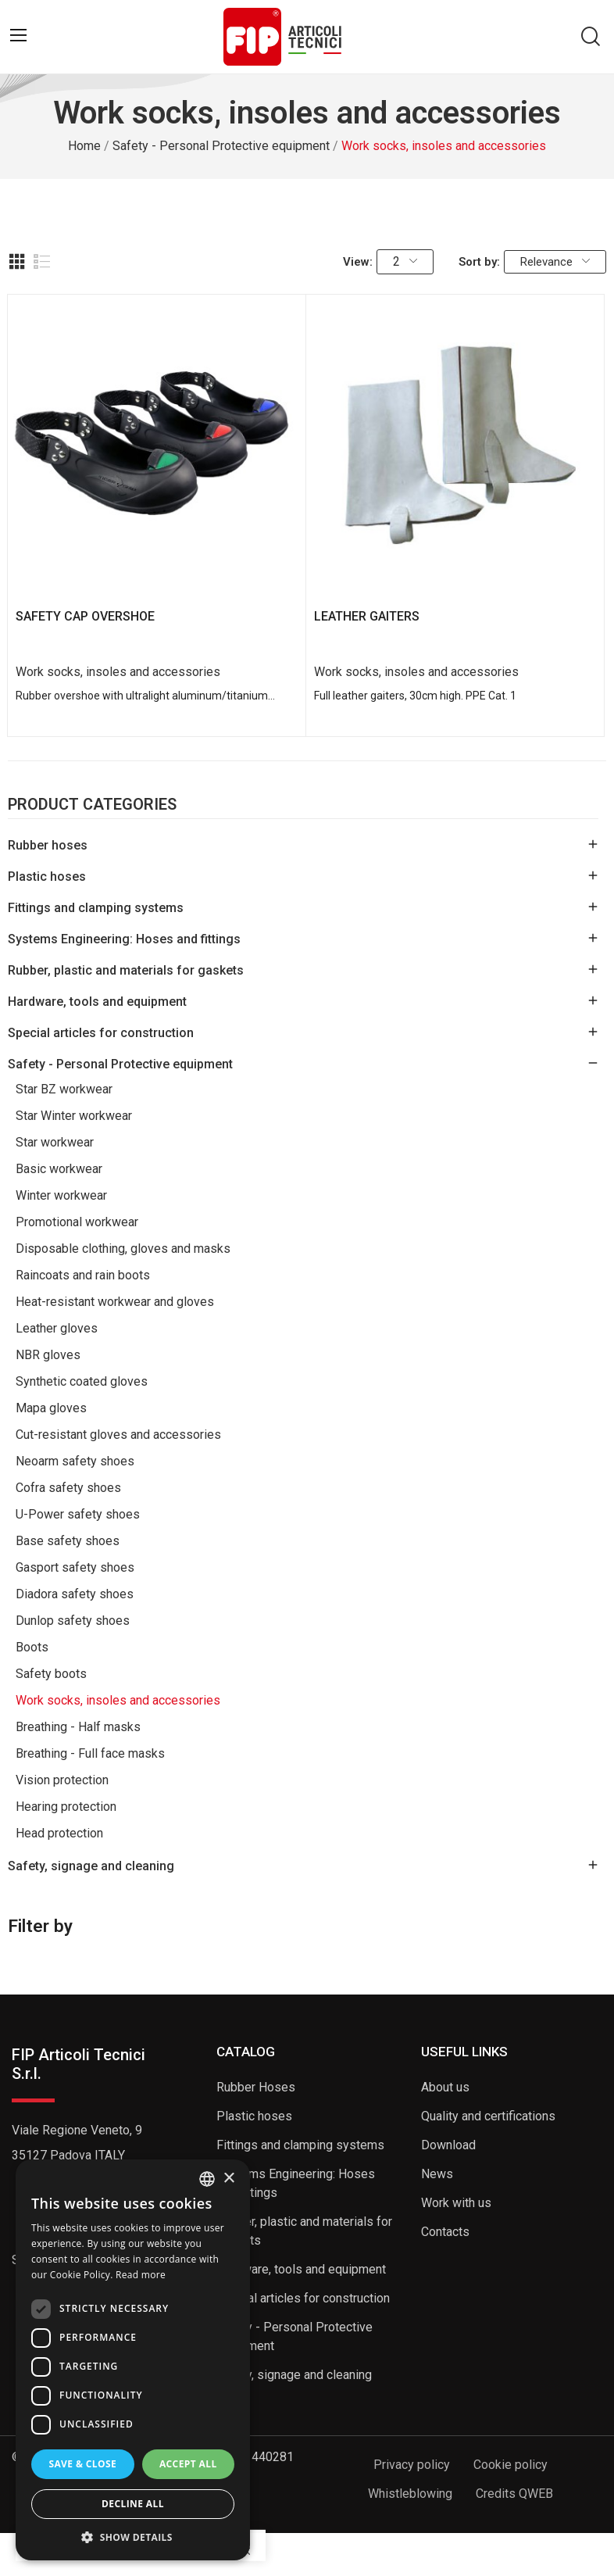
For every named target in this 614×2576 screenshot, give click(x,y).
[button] (132, 2537)
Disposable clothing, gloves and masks (123, 1248)
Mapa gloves (51, 1408)
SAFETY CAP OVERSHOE (85, 616)
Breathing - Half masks (78, 1726)
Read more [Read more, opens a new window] (141, 2274)
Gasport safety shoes (75, 1567)
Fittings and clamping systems (96, 907)
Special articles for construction (101, 1032)
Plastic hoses (47, 876)
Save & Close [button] (82, 2463)
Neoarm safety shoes (75, 1461)
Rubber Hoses (255, 2087)
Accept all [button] (188, 2463)
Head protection (59, 1833)
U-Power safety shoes (78, 1514)
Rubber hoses (47, 845)
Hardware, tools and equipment (97, 1001)
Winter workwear (61, 1195)
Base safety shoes (68, 1540)
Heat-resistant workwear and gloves (115, 1301)
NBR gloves (48, 1354)
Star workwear (55, 1142)
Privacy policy (411, 2464)
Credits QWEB (514, 2493)
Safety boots (51, 1673)
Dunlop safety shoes (73, 1620)
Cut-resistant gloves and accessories (118, 1434)
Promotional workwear (77, 1222)
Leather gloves (57, 1328)
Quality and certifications (488, 2116)
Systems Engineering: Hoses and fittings (124, 939)
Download (448, 2145)
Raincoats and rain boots (83, 1275)
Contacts (445, 2231)
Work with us (456, 2202)
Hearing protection (66, 1806)
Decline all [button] (133, 2503)
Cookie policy (510, 2464)
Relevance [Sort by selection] (555, 262)
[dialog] (133, 2359)
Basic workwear (59, 1168)
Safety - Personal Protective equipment (120, 1064)
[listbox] (207, 2179)
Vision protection (62, 1780)
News (437, 2173)
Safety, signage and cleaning (91, 1866)
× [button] (228, 2178)
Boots (32, 1647)
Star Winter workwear (74, 1115)
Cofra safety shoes (68, 1487)
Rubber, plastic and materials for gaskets (126, 970)
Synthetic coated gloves (82, 1381)
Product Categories (92, 805)
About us (445, 2087)
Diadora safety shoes (75, 1594)
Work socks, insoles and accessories (118, 1700)
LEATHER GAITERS (366, 616)
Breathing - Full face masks (90, 1753)
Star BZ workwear (64, 1089)
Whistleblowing (410, 2493)
